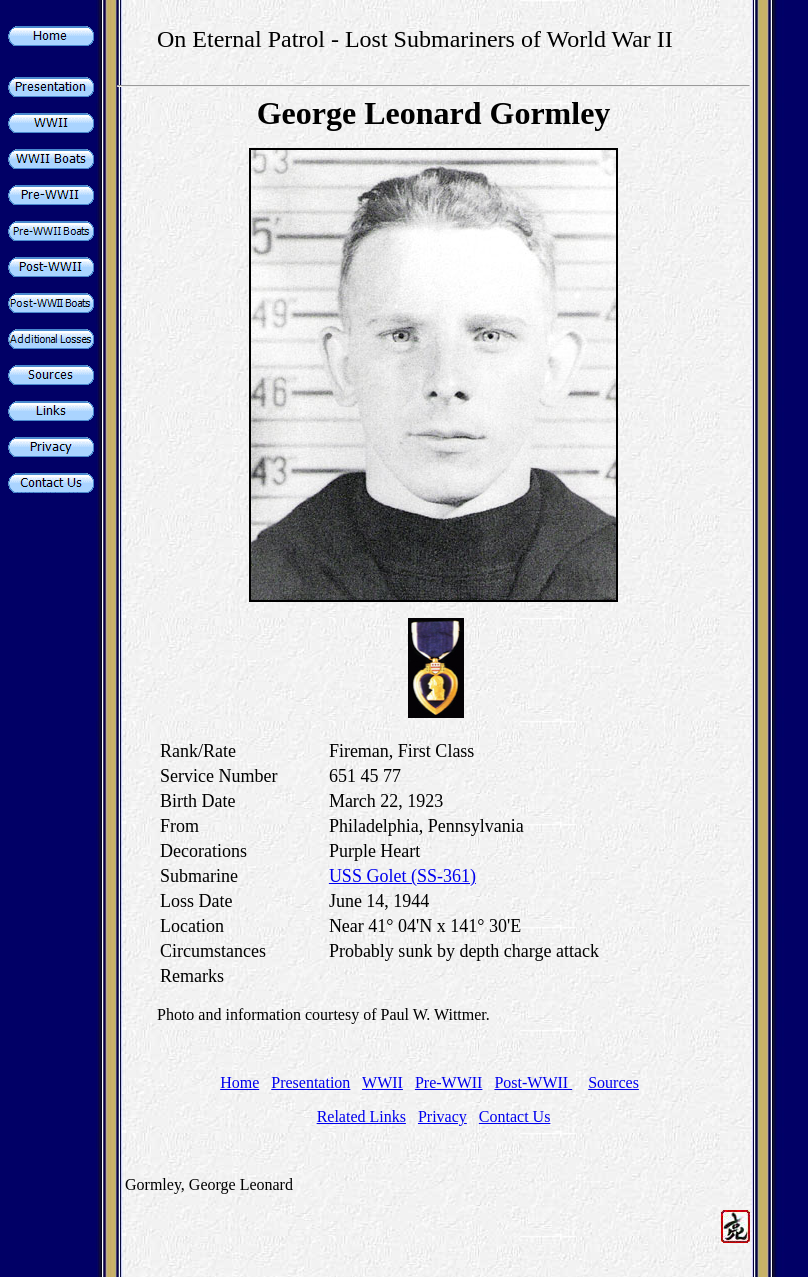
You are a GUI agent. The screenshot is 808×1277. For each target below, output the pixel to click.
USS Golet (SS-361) (402, 876)
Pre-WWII (449, 1082)
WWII (382, 1082)
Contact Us (515, 1116)
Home (239, 1082)
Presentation (310, 1082)
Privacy (442, 1116)
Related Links (361, 1116)
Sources (613, 1082)
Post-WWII (533, 1082)
